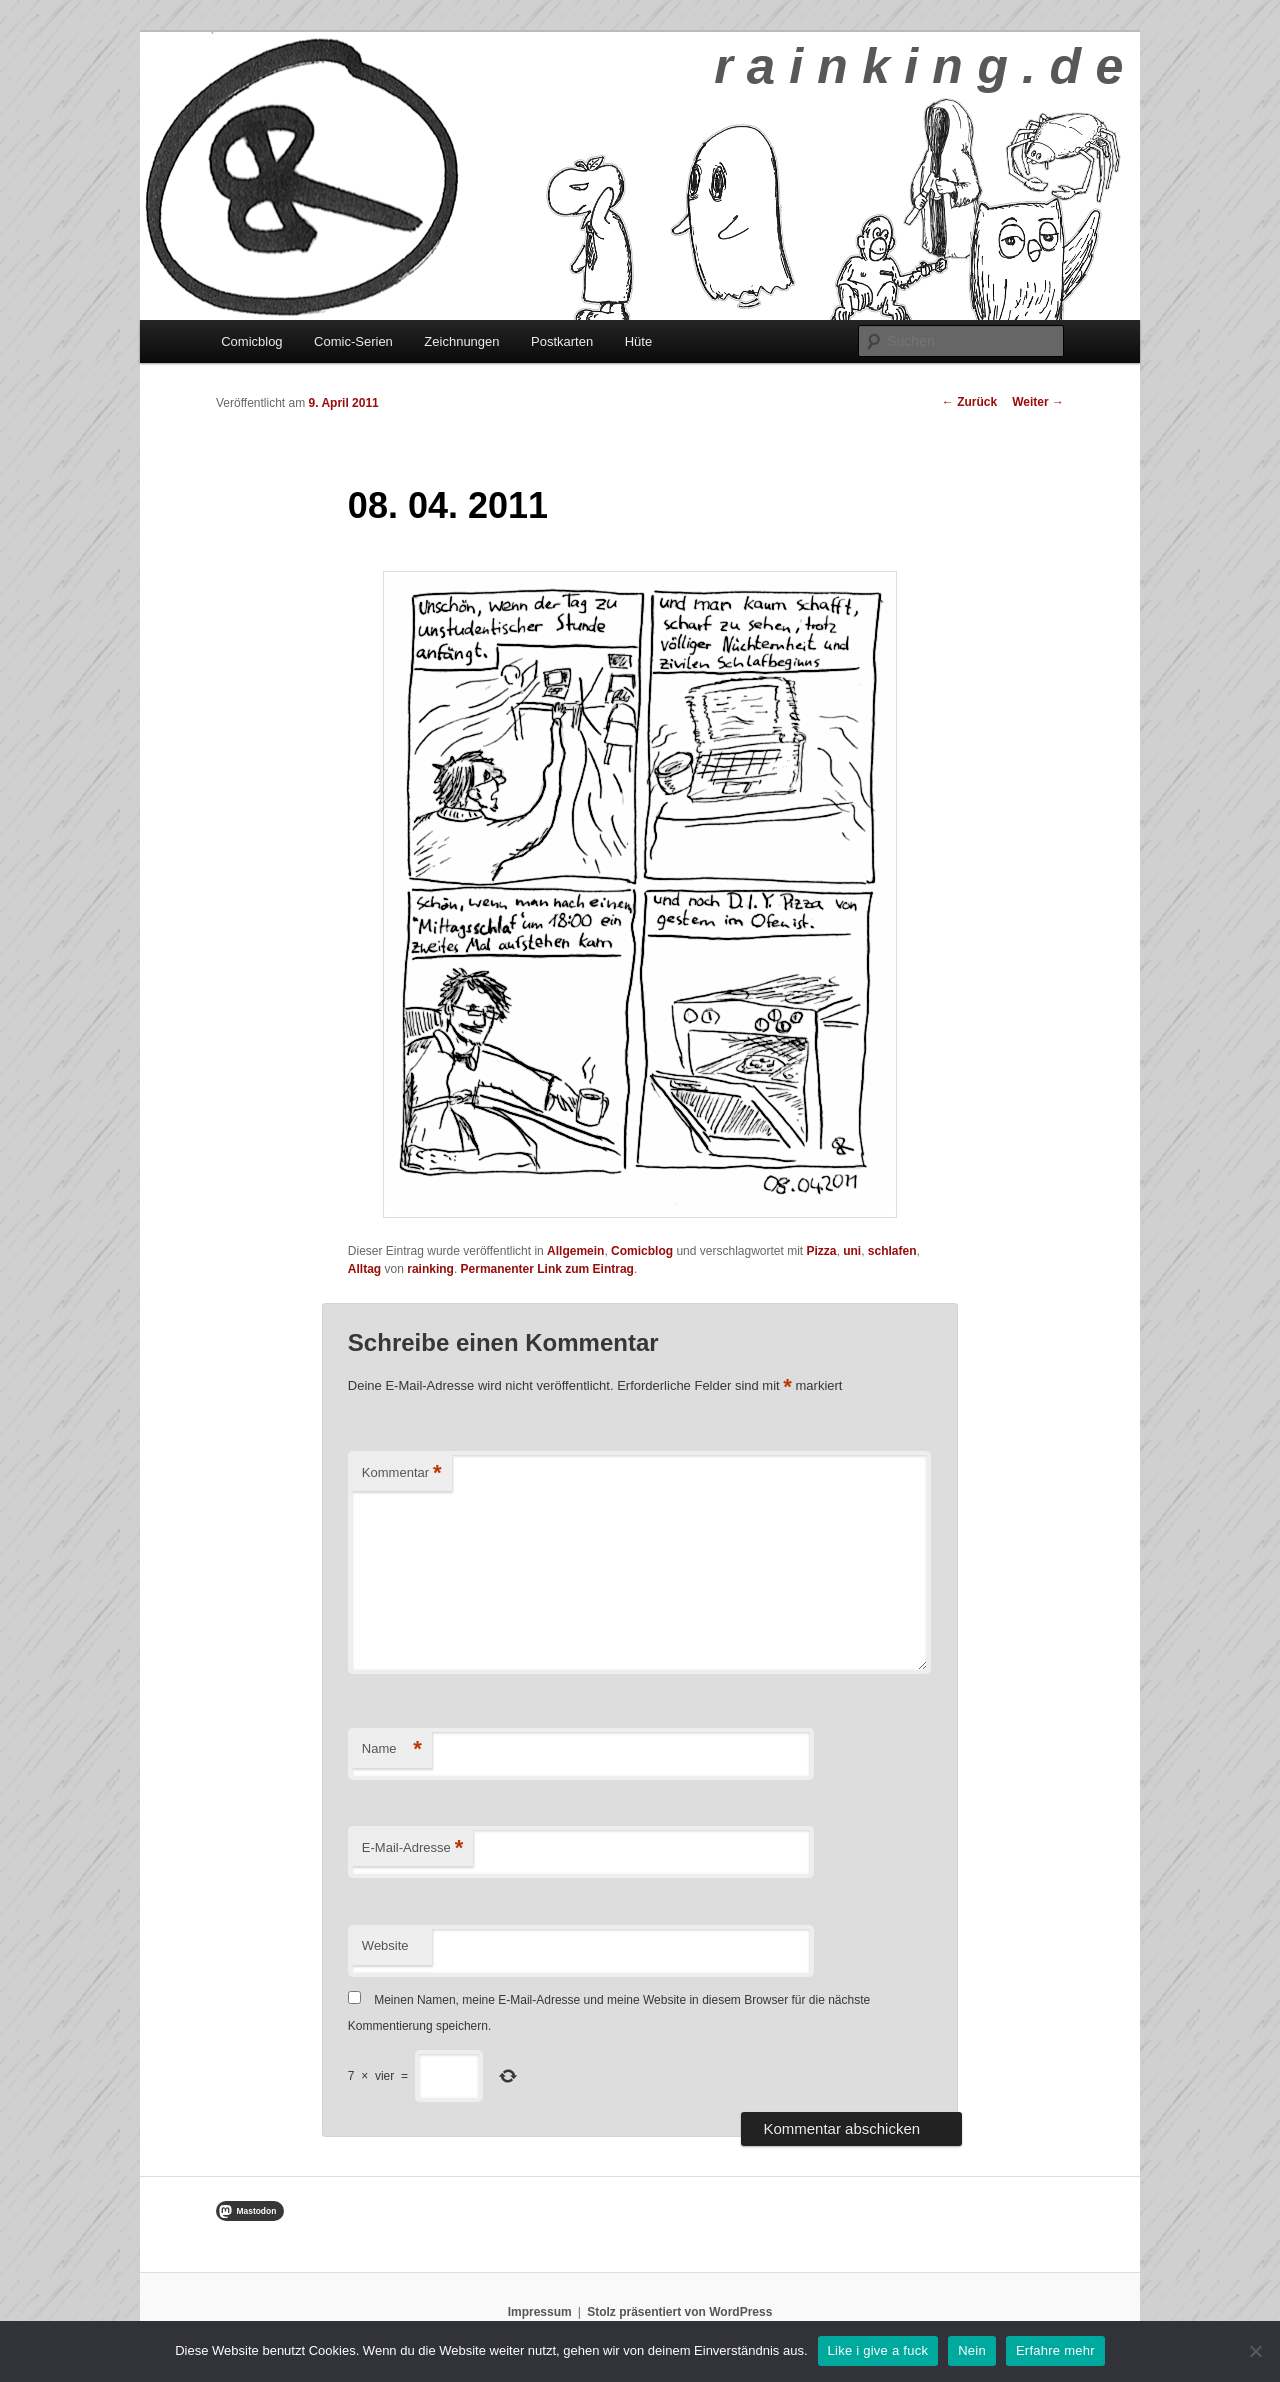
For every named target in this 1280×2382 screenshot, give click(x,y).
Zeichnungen (461, 341)
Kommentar (402, 1473)
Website (385, 1945)
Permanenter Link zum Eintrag (547, 1269)
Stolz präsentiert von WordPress (679, 2312)
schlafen (892, 1251)
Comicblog (251, 341)
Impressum (540, 2312)
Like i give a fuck (878, 2350)
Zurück (969, 402)
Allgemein (575, 1251)
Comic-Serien (353, 341)
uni (852, 1251)
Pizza (822, 1251)
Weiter (1038, 402)
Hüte (638, 341)
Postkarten (562, 341)
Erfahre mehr (1055, 2350)
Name (392, 1749)
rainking (430, 1269)
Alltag (364, 1269)
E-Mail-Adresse (412, 1848)
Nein (972, 2350)
